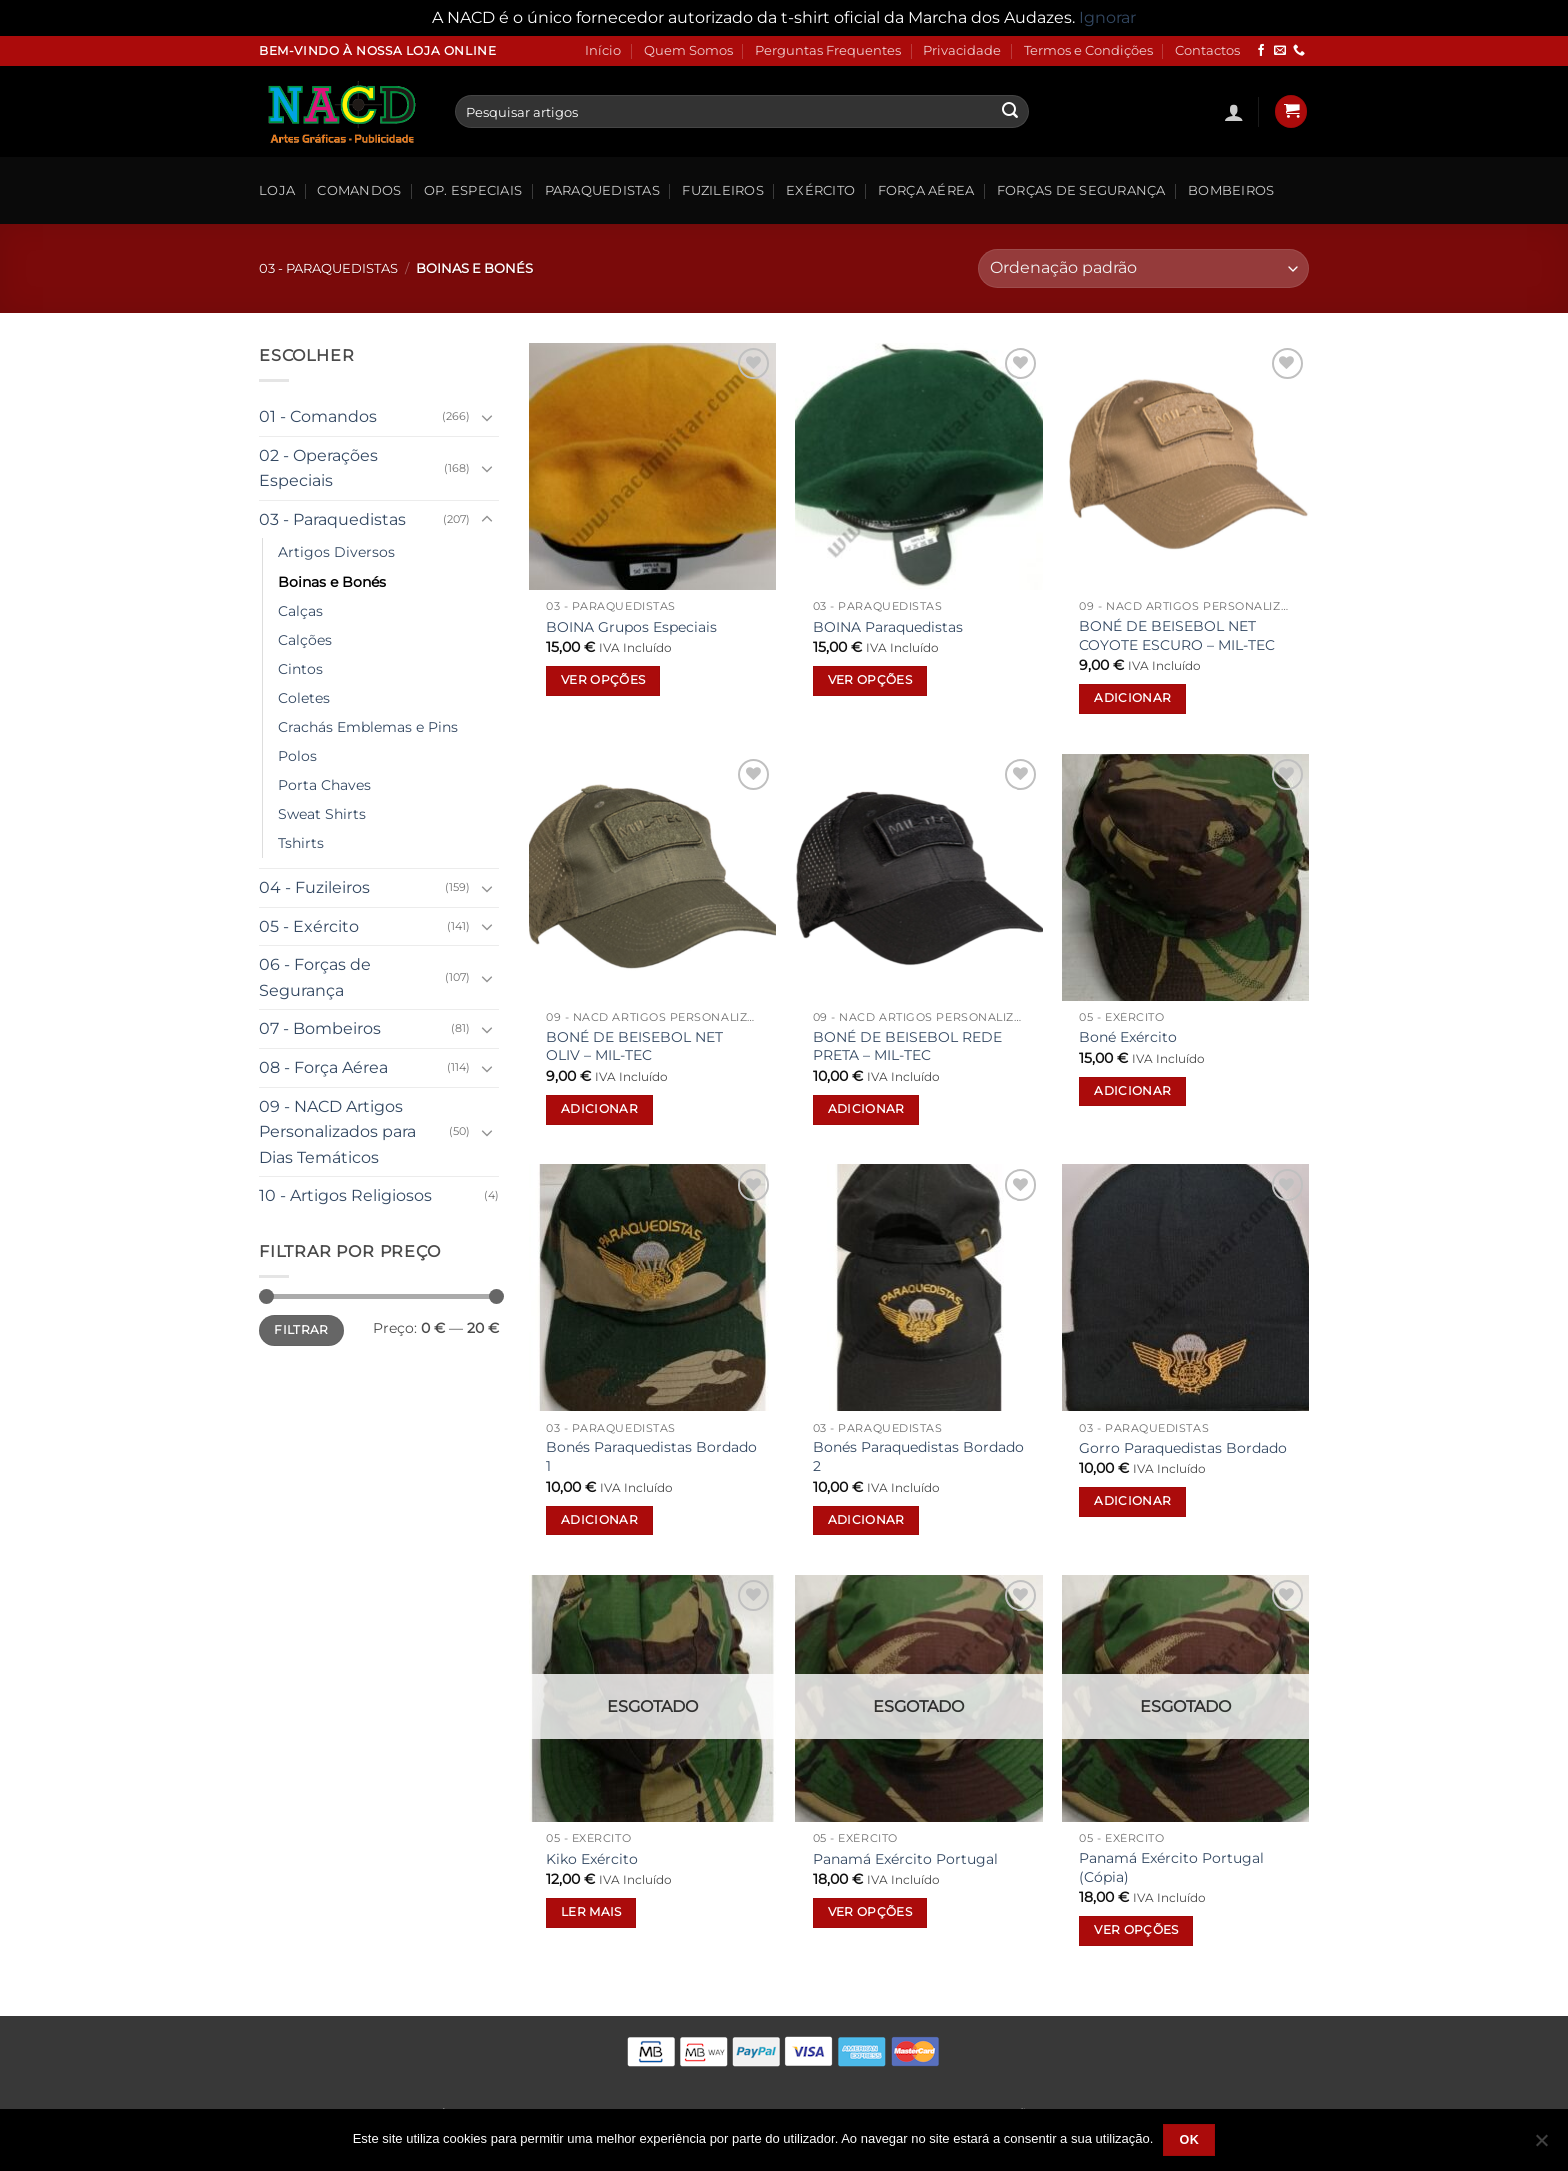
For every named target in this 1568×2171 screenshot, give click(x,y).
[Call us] (1299, 51)
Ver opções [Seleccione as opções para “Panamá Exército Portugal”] (870, 1912)
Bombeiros (1231, 190)
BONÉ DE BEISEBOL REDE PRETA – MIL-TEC (907, 1046)
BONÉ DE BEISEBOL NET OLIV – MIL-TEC (634, 1046)
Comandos (359, 190)
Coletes (304, 698)
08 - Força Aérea (323, 1067)
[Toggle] (487, 417)
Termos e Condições (1088, 50)
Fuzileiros (723, 190)
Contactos (1207, 50)
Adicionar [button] (1132, 698)
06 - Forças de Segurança (315, 977)
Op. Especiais (473, 190)
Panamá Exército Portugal (905, 1859)
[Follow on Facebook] (1261, 51)
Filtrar (301, 1329)
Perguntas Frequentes (828, 50)
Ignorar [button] (1107, 17)
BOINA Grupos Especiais (631, 627)
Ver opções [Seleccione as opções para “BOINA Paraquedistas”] (870, 680)
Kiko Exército (592, 1859)
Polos (297, 756)
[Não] (1541, 2146)
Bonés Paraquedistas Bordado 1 (651, 1456)
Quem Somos (688, 50)
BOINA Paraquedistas (888, 627)
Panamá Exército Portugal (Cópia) (1171, 1867)
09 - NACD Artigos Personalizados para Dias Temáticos (337, 1132)
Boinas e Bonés (332, 582)
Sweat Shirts (322, 814)
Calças (300, 611)
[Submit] (1010, 112)
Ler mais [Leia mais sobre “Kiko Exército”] (591, 1912)
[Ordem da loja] (1143, 268)
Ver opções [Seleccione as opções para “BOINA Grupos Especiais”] (603, 680)
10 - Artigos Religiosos (345, 1195)
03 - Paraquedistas (328, 268)
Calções (305, 640)
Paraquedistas (602, 190)
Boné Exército (1128, 1037)
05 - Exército (309, 926)
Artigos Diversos (336, 552)
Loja (277, 190)
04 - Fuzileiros (314, 887)
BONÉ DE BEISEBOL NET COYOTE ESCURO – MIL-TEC (1177, 635)
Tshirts (301, 843)
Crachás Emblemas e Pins (368, 727)
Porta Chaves (324, 785)
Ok (1189, 2140)
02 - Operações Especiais (318, 468)
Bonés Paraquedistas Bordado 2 (918, 1456)
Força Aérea (926, 190)
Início (603, 50)
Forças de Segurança (1081, 190)
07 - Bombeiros (320, 1028)
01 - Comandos (318, 416)
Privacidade (962, 50)
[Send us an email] (1280, 51)
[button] (1234, 112)
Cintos (300, 669)
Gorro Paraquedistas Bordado (1183, 1448)
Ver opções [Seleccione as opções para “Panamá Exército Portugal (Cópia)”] (1136, 1930)
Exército (820, 190)
